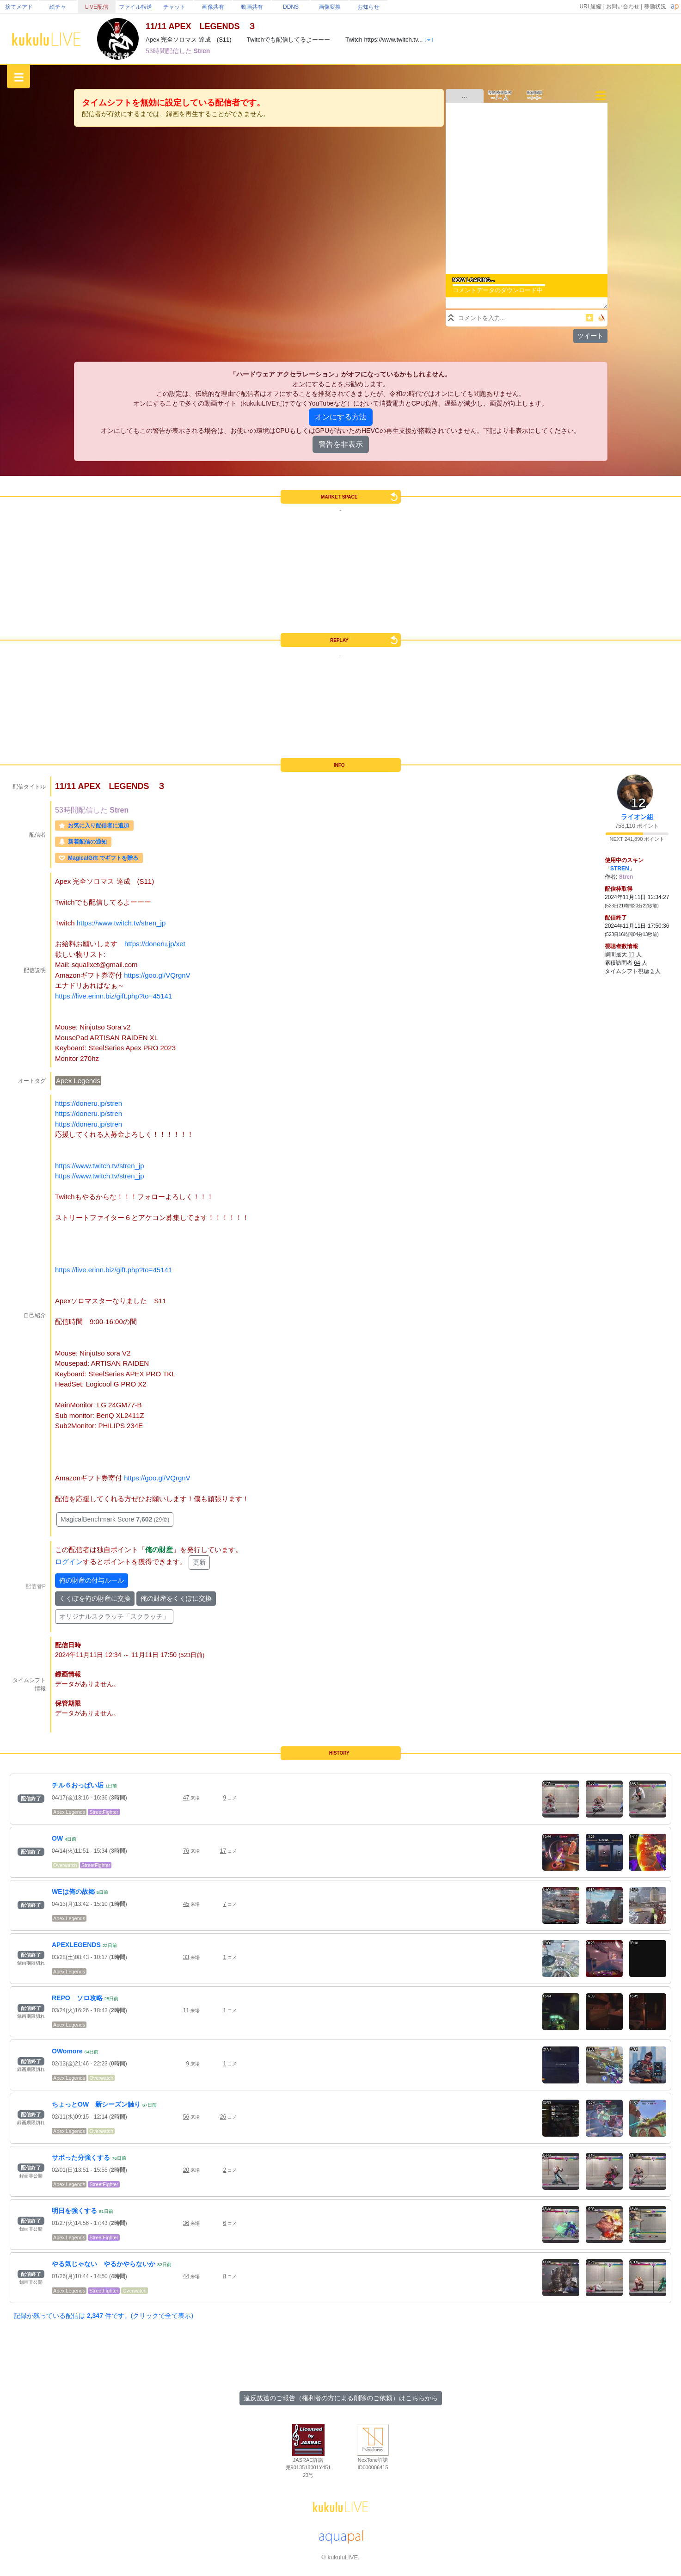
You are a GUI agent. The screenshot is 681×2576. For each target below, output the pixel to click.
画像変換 (330, 7)
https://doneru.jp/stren (88, 1103)
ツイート (590, 335)
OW (57, 1838)
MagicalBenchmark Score (115, 1519)
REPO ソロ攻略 (77, 1998)
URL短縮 (590, 6)
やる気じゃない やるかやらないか (103, 2264)
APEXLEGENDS (76, 1944)
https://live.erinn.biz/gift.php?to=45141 (113, 996)
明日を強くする (74, 2210)
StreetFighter (103, 1812)
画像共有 (213, 7)
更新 (199, 1562)
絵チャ (57, 7)
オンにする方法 (341, 417)
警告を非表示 (341, 444)
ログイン (69, 1561)
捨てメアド (19, 7)
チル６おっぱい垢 (78, 1785)
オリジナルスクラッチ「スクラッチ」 (114, 1616)
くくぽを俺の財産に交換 (94, 1598)
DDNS (291, 7)
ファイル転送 (135, 7)
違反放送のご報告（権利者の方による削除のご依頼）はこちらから (341, 2398)
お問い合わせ (622, 6)
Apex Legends (78, 1081)
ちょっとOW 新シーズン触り (96, 2104)
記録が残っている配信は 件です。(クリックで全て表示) (103, 2315)
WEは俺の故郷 (73, 1891)
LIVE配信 (96, 7)
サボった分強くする (81, 2157)
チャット (174, 7)
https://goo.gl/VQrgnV (157, 975)
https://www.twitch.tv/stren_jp (121, 923)
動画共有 (252, 7)
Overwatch (65, 1865)
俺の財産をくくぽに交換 (176, 1598)
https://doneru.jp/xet (154, 944)
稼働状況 (655, 6)
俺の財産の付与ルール (91, 1580)
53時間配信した (169, 51)
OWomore (67, 2051)
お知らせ (368, 7)
